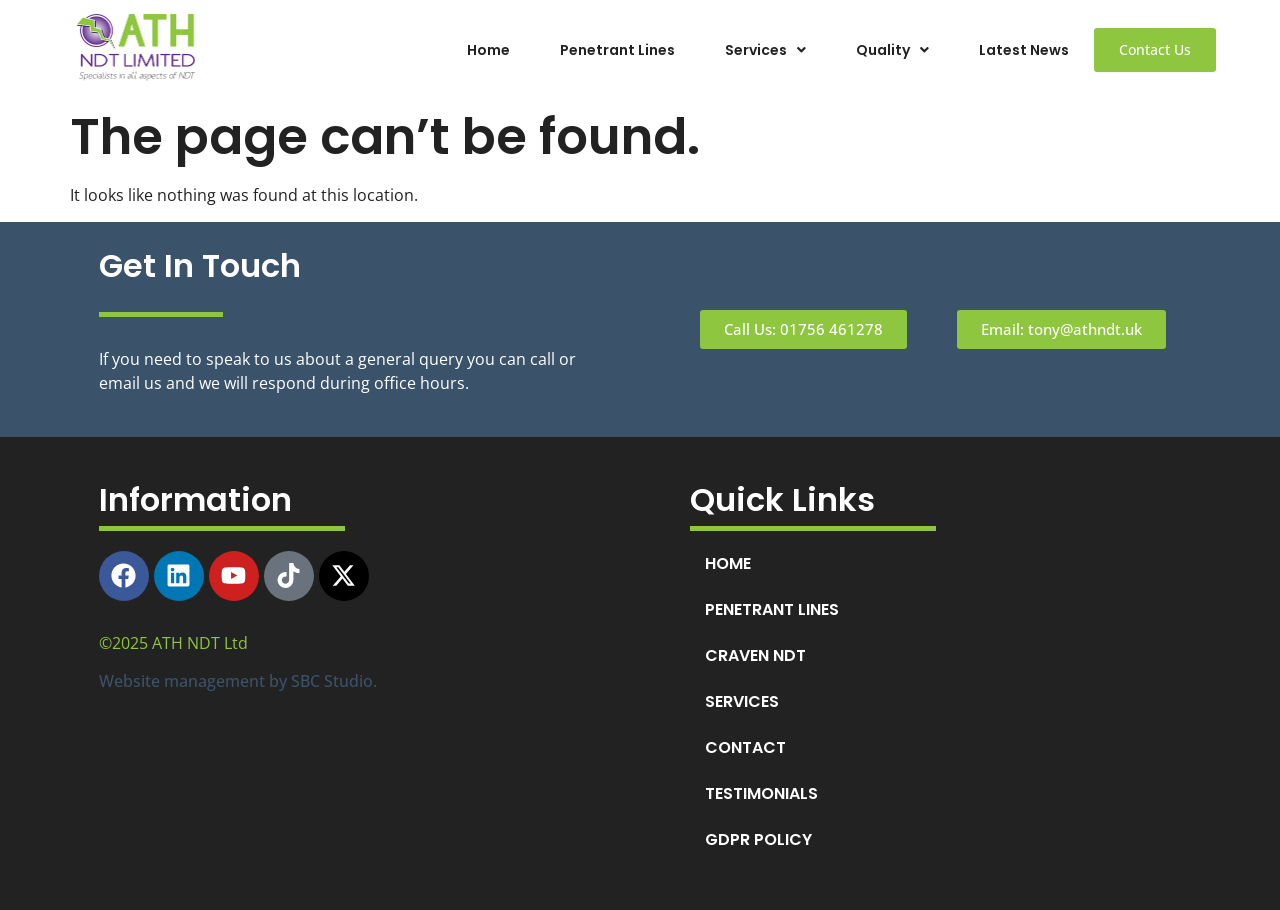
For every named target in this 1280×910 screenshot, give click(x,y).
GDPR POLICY (758, 839)
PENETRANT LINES (772, 609)
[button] (765, 50)
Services (765, 50)
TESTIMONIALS (761, 793)
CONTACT (745, 747)
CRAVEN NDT (755, 655)
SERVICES (742, 701)
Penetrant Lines (617, 50)
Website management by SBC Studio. (238, 681)
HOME (728, 563)
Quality (892, 50)
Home (488, 50)
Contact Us (1155, 49)
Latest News (1024, 50)
